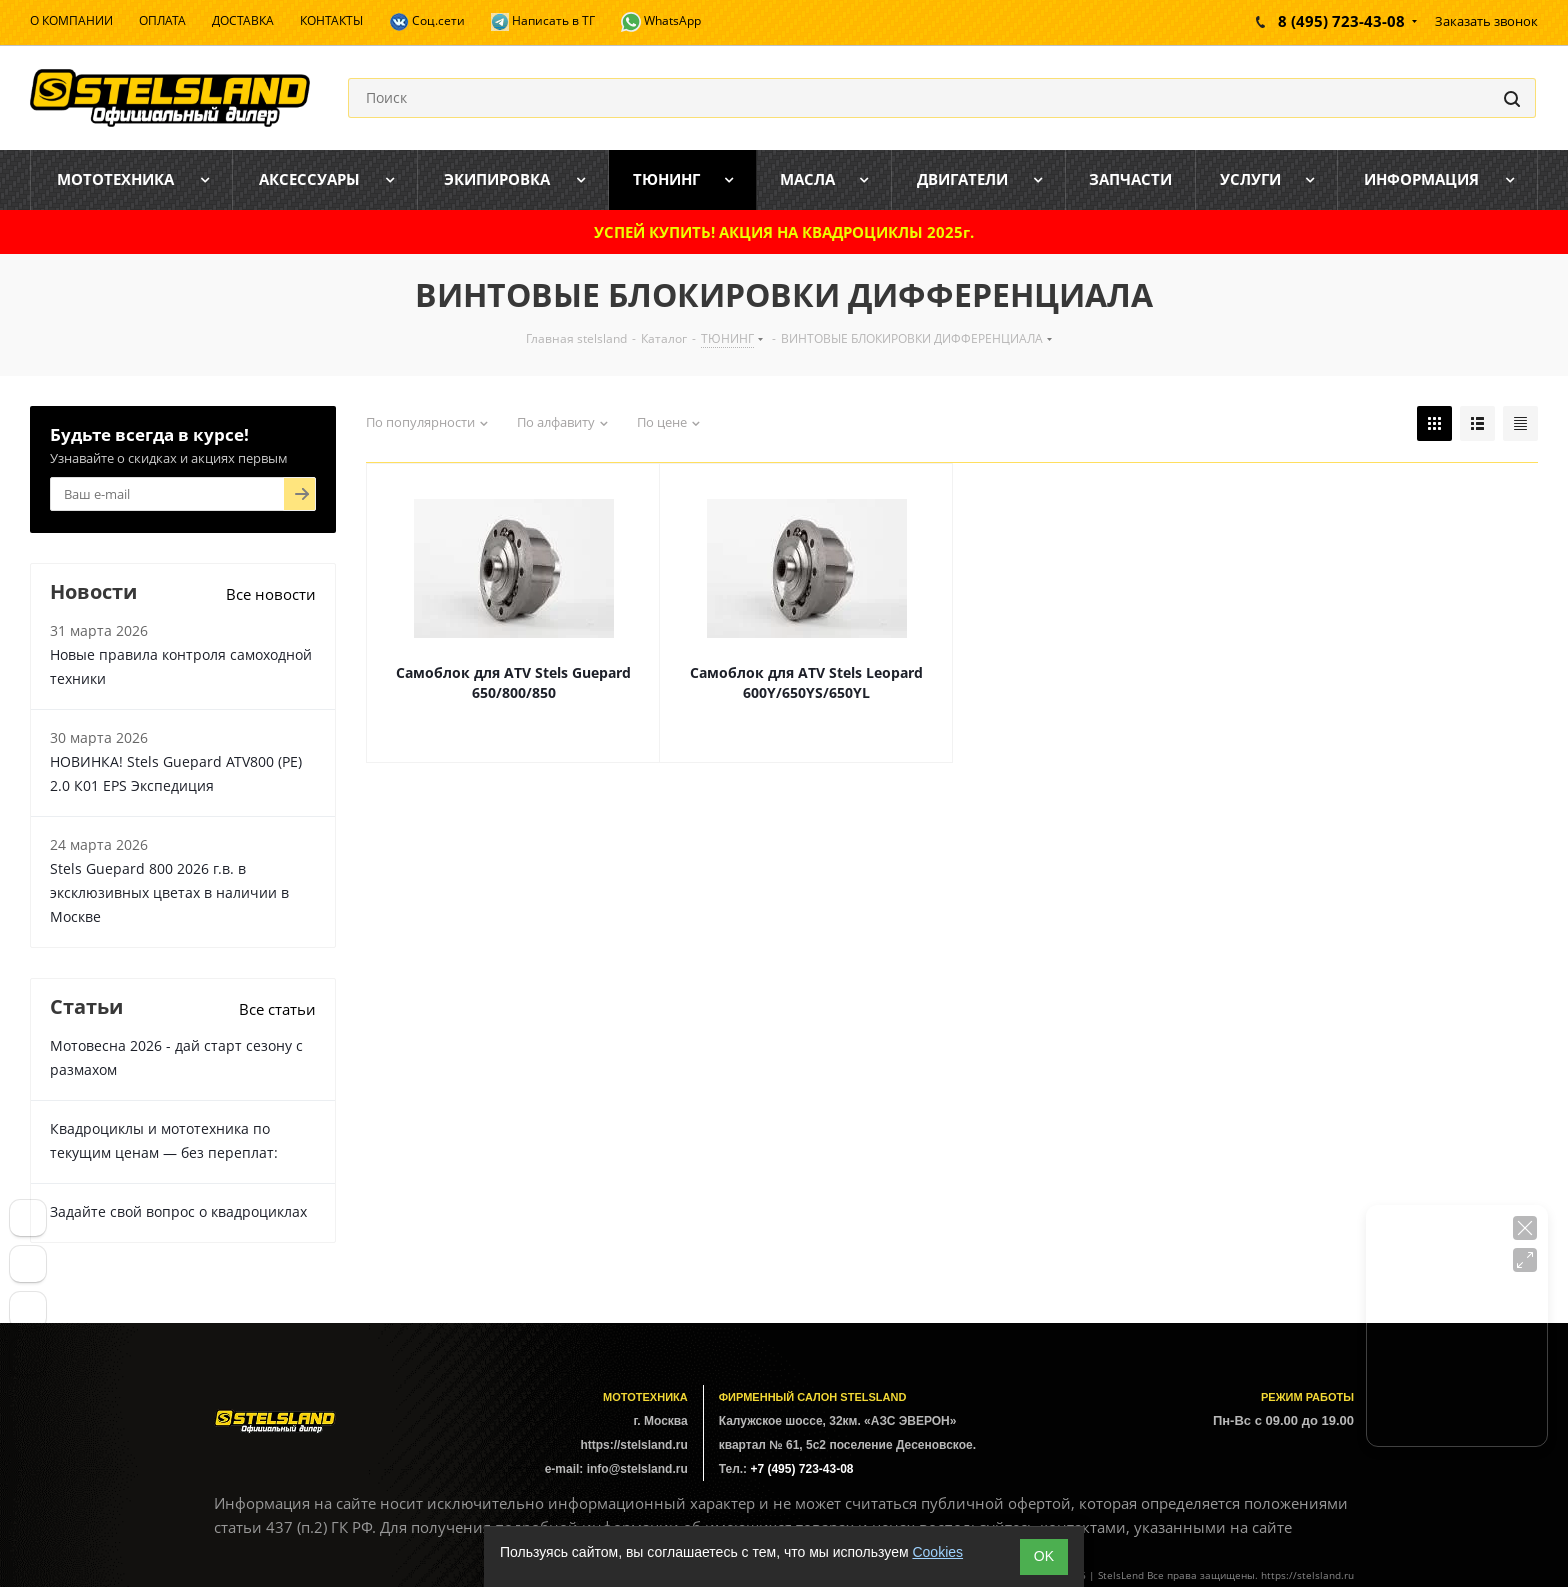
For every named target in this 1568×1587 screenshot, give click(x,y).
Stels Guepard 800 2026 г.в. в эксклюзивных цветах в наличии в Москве (169, 892)
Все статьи (277, 1009)
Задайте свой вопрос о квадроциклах (178, 1211)
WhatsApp (661, 22)
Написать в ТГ (543, 21)
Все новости (271, 594)
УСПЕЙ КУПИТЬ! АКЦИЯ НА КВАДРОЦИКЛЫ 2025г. (784, 232)
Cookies (937, 1552)
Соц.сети (427, 22)
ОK (1044, 1556)
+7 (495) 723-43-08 (801, 1469)
